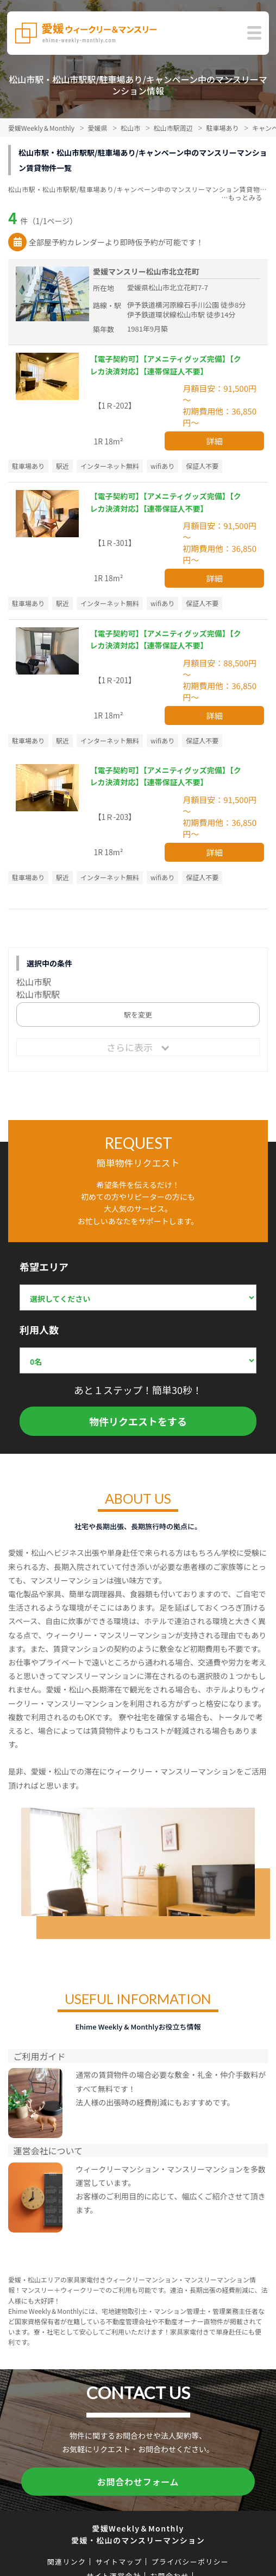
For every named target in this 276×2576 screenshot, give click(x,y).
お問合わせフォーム (138, 2481)
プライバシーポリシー (190, 2561)
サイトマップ (118, 2561)
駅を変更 (138, 1014)
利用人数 (39, 1329)
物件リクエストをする (138, 1421)
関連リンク (66, 2561)
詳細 (214, 441)
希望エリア (44, 1267)
